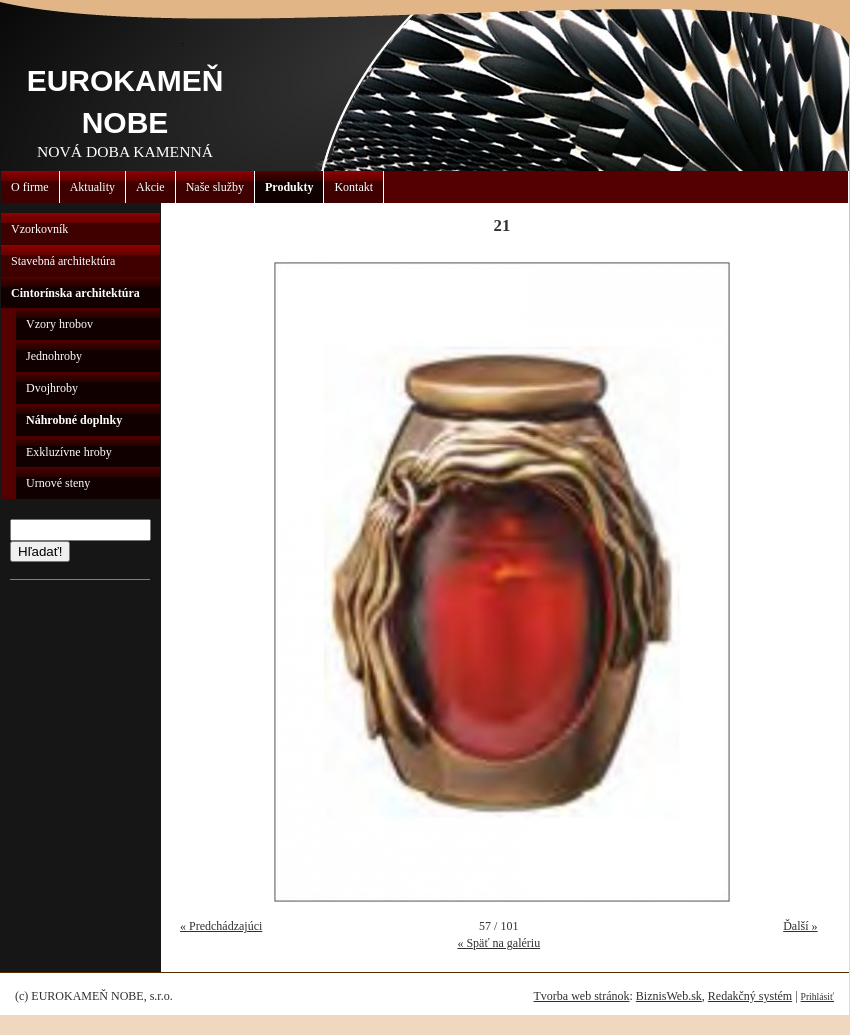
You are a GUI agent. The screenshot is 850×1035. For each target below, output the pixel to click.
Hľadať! (40, 551)
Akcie (150, 187)
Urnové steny (58, 483)
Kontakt (353, 187)
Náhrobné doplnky (74, 420)
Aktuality (92, 187)
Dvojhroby (52, 388)
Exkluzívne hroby (69, 452)
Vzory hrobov (59, 324)
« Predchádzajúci (221, 926)
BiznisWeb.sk (669, 996)
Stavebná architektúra (63, 261)
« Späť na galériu (498, 943)
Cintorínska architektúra (75, 293)
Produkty (289, 187)
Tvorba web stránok (581, 996)
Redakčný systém (750, 996)
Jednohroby (54, 356)
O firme (30, 187)
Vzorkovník (39, 229)
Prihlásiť (817, 996)
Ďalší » (800, 926)
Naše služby (215, 187)
